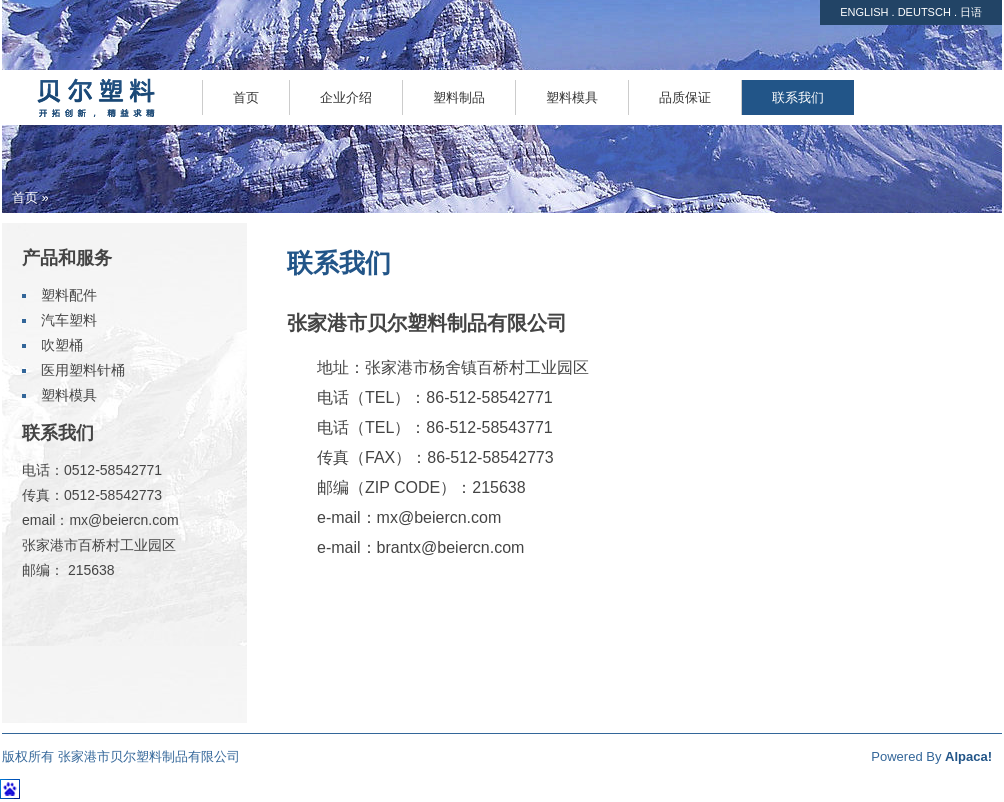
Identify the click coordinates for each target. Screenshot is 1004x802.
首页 (25, 197)
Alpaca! (968, 756)
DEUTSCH (924, 12)
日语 (971, 12)
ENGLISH (864, 12)
